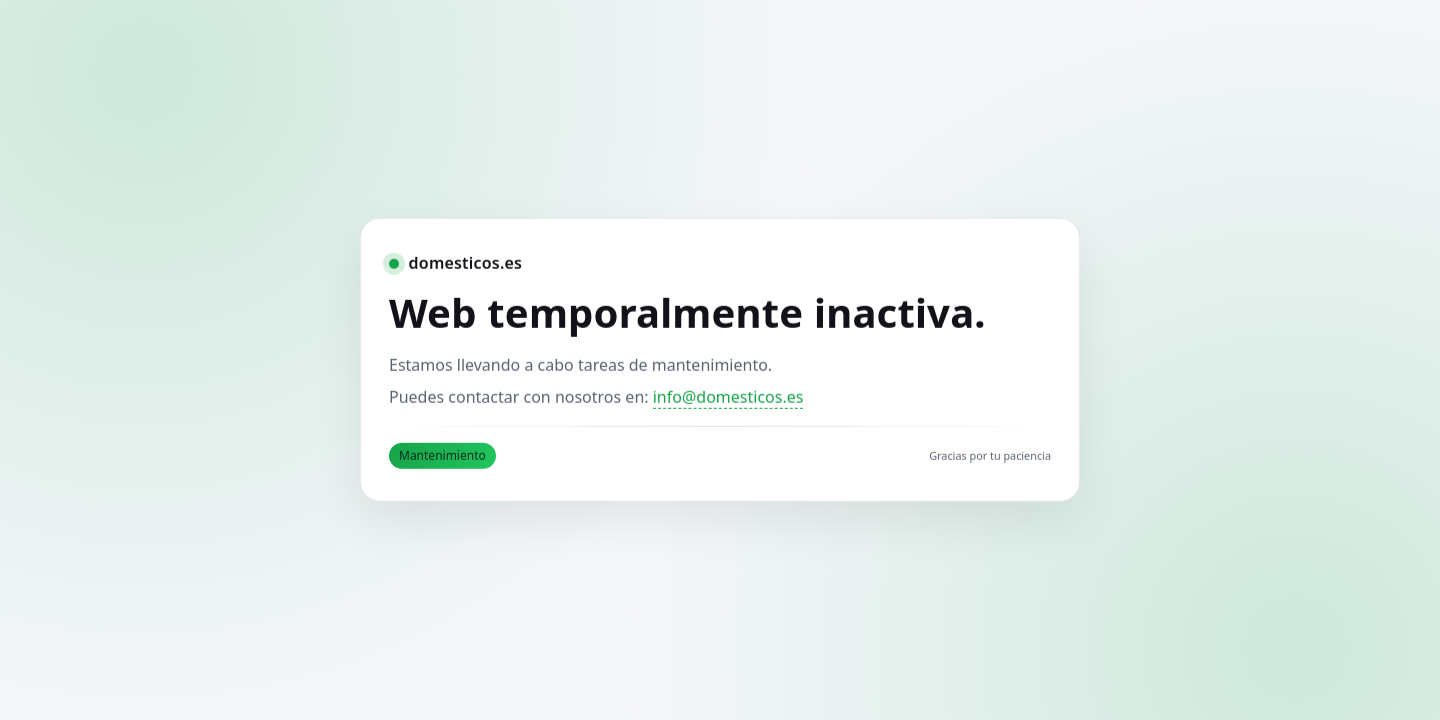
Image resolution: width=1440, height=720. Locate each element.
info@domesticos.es (728, 397)
